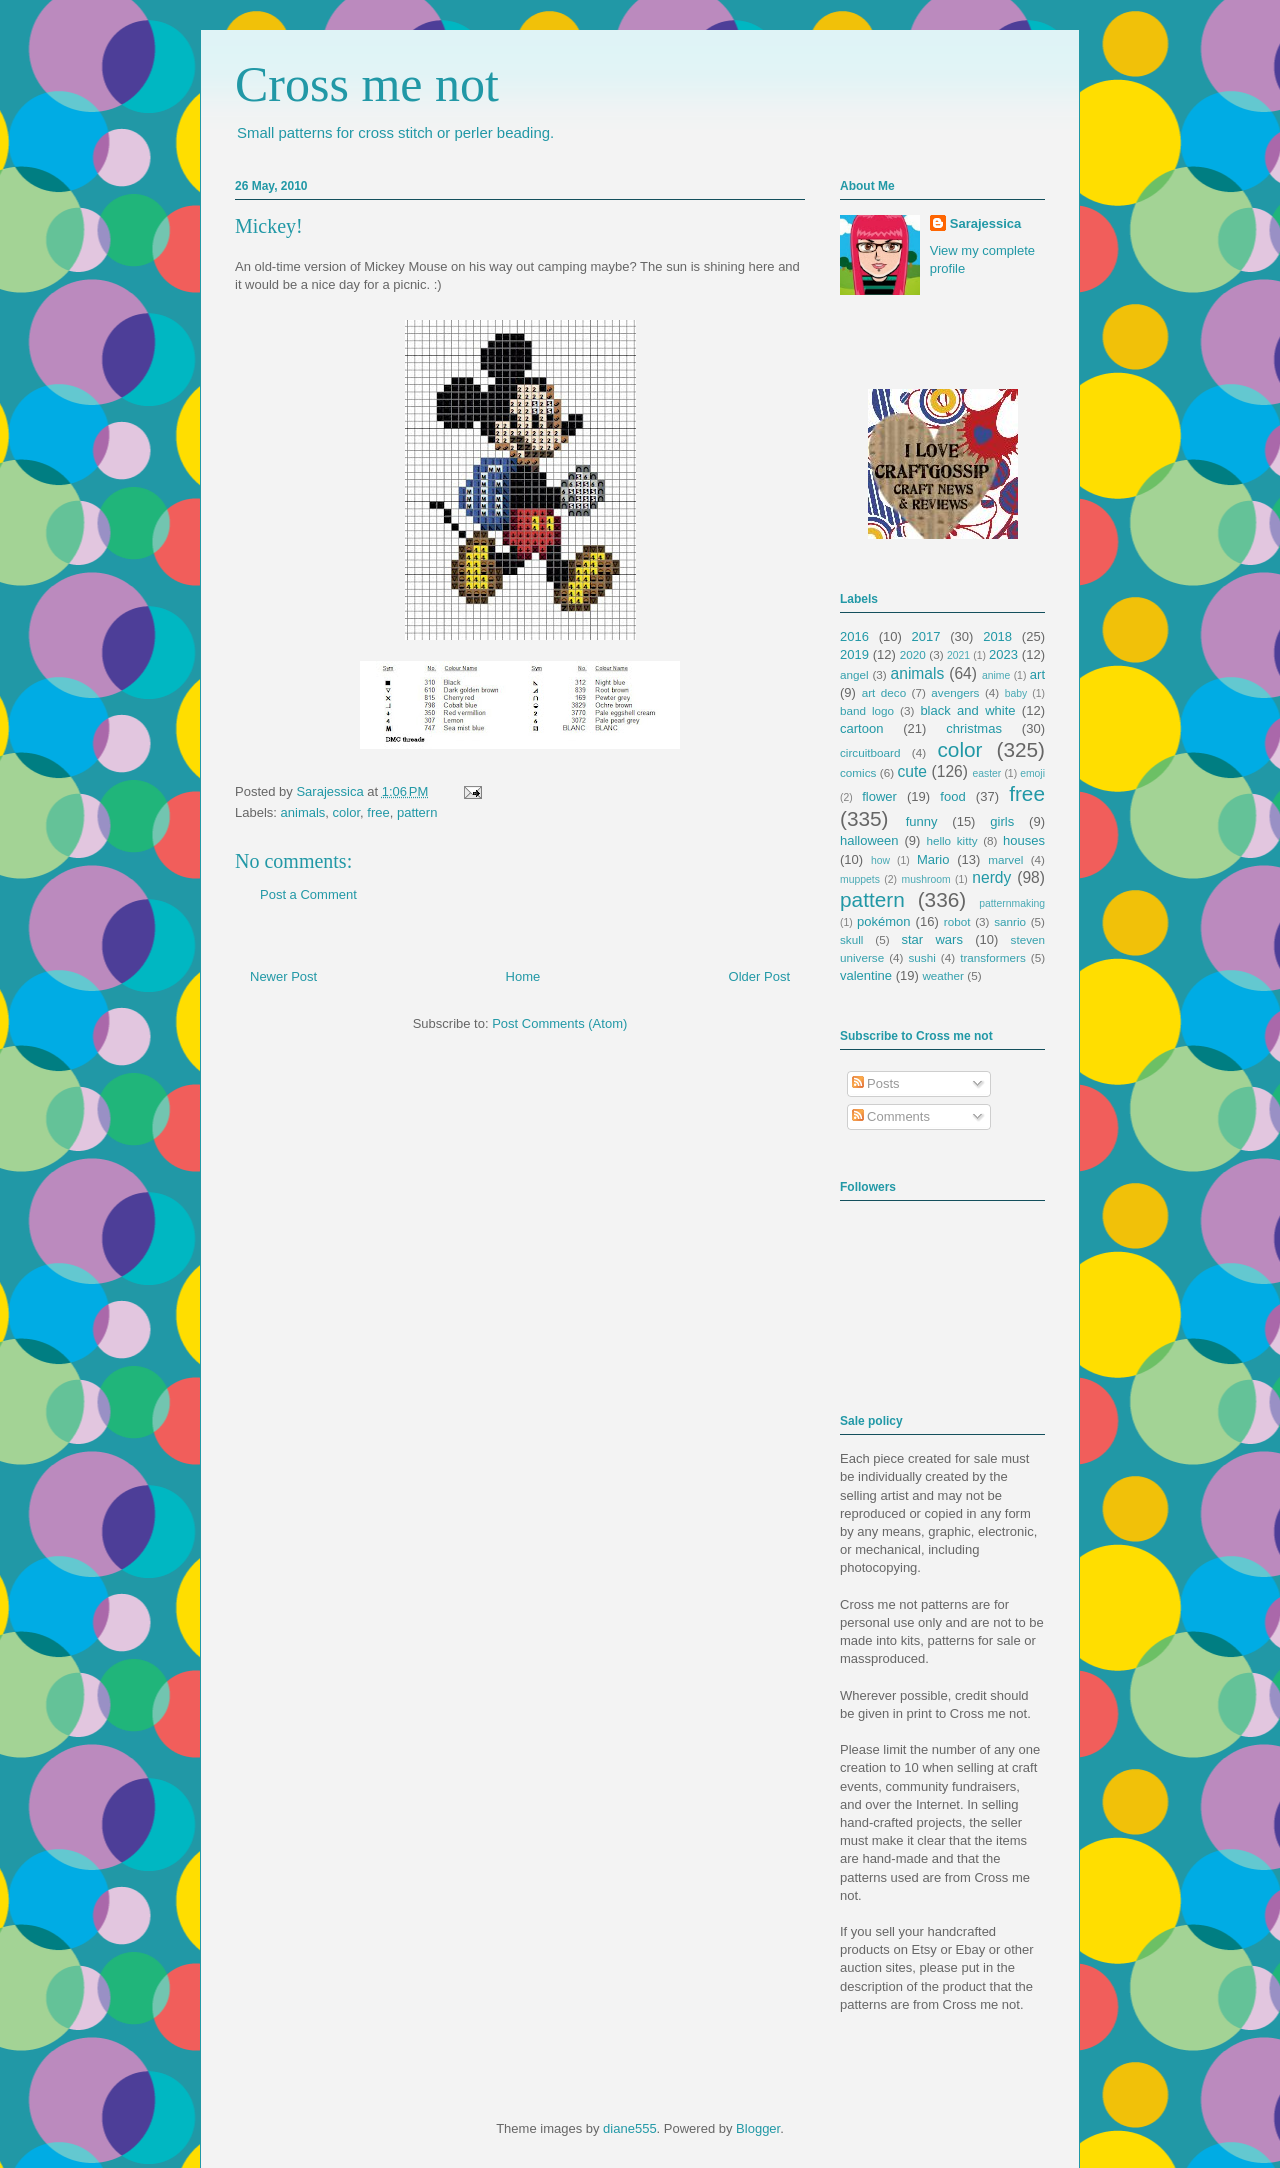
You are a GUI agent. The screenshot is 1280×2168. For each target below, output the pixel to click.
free (378, 812)
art (1037, 674)
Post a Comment (308, 894)
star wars (932, 939)
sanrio (1010, 921)
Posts (876, 1083)
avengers (955, 692)
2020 (913, 654)
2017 (926, 636)
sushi (922, 957)
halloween (869, 840)
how (880, 860)
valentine (866, 975)
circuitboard (870, 752)
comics (858, 772)
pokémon (883, 921)
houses (1024, 840)
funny (922, 821)
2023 (1003, 654)
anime (996, 675)
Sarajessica (331, 791)
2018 (997, 636)
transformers (993, 957)
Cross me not (367, 84)
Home (523, 976)
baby (1016, 693)
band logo (867, 710)
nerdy (991, 877)
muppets (860, 879)
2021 (958, 655)
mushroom (926, 879)
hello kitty (951, 840)
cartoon (861, 728)
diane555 (630, 2128)
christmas (974, 728)
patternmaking (1012, 903)
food (952, 796)
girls (1002, 821)
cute (912, 771)
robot (957, 921)
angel (854, 674)
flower (879, 796)
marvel (1005, 859)
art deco (884, 692)
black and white (967, 710)
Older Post (759, 976)
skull (851, 939)
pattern (417, 812)
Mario (933, 859)
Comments (891, 1116)
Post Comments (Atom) (559, 1023)
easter (986, 773)
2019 (854, 654)
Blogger (758, 2128)
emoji (1032, 773)
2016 (854, 636)
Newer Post (283, 976)
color (346, 812)
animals (303, 812)
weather (943, 975)
